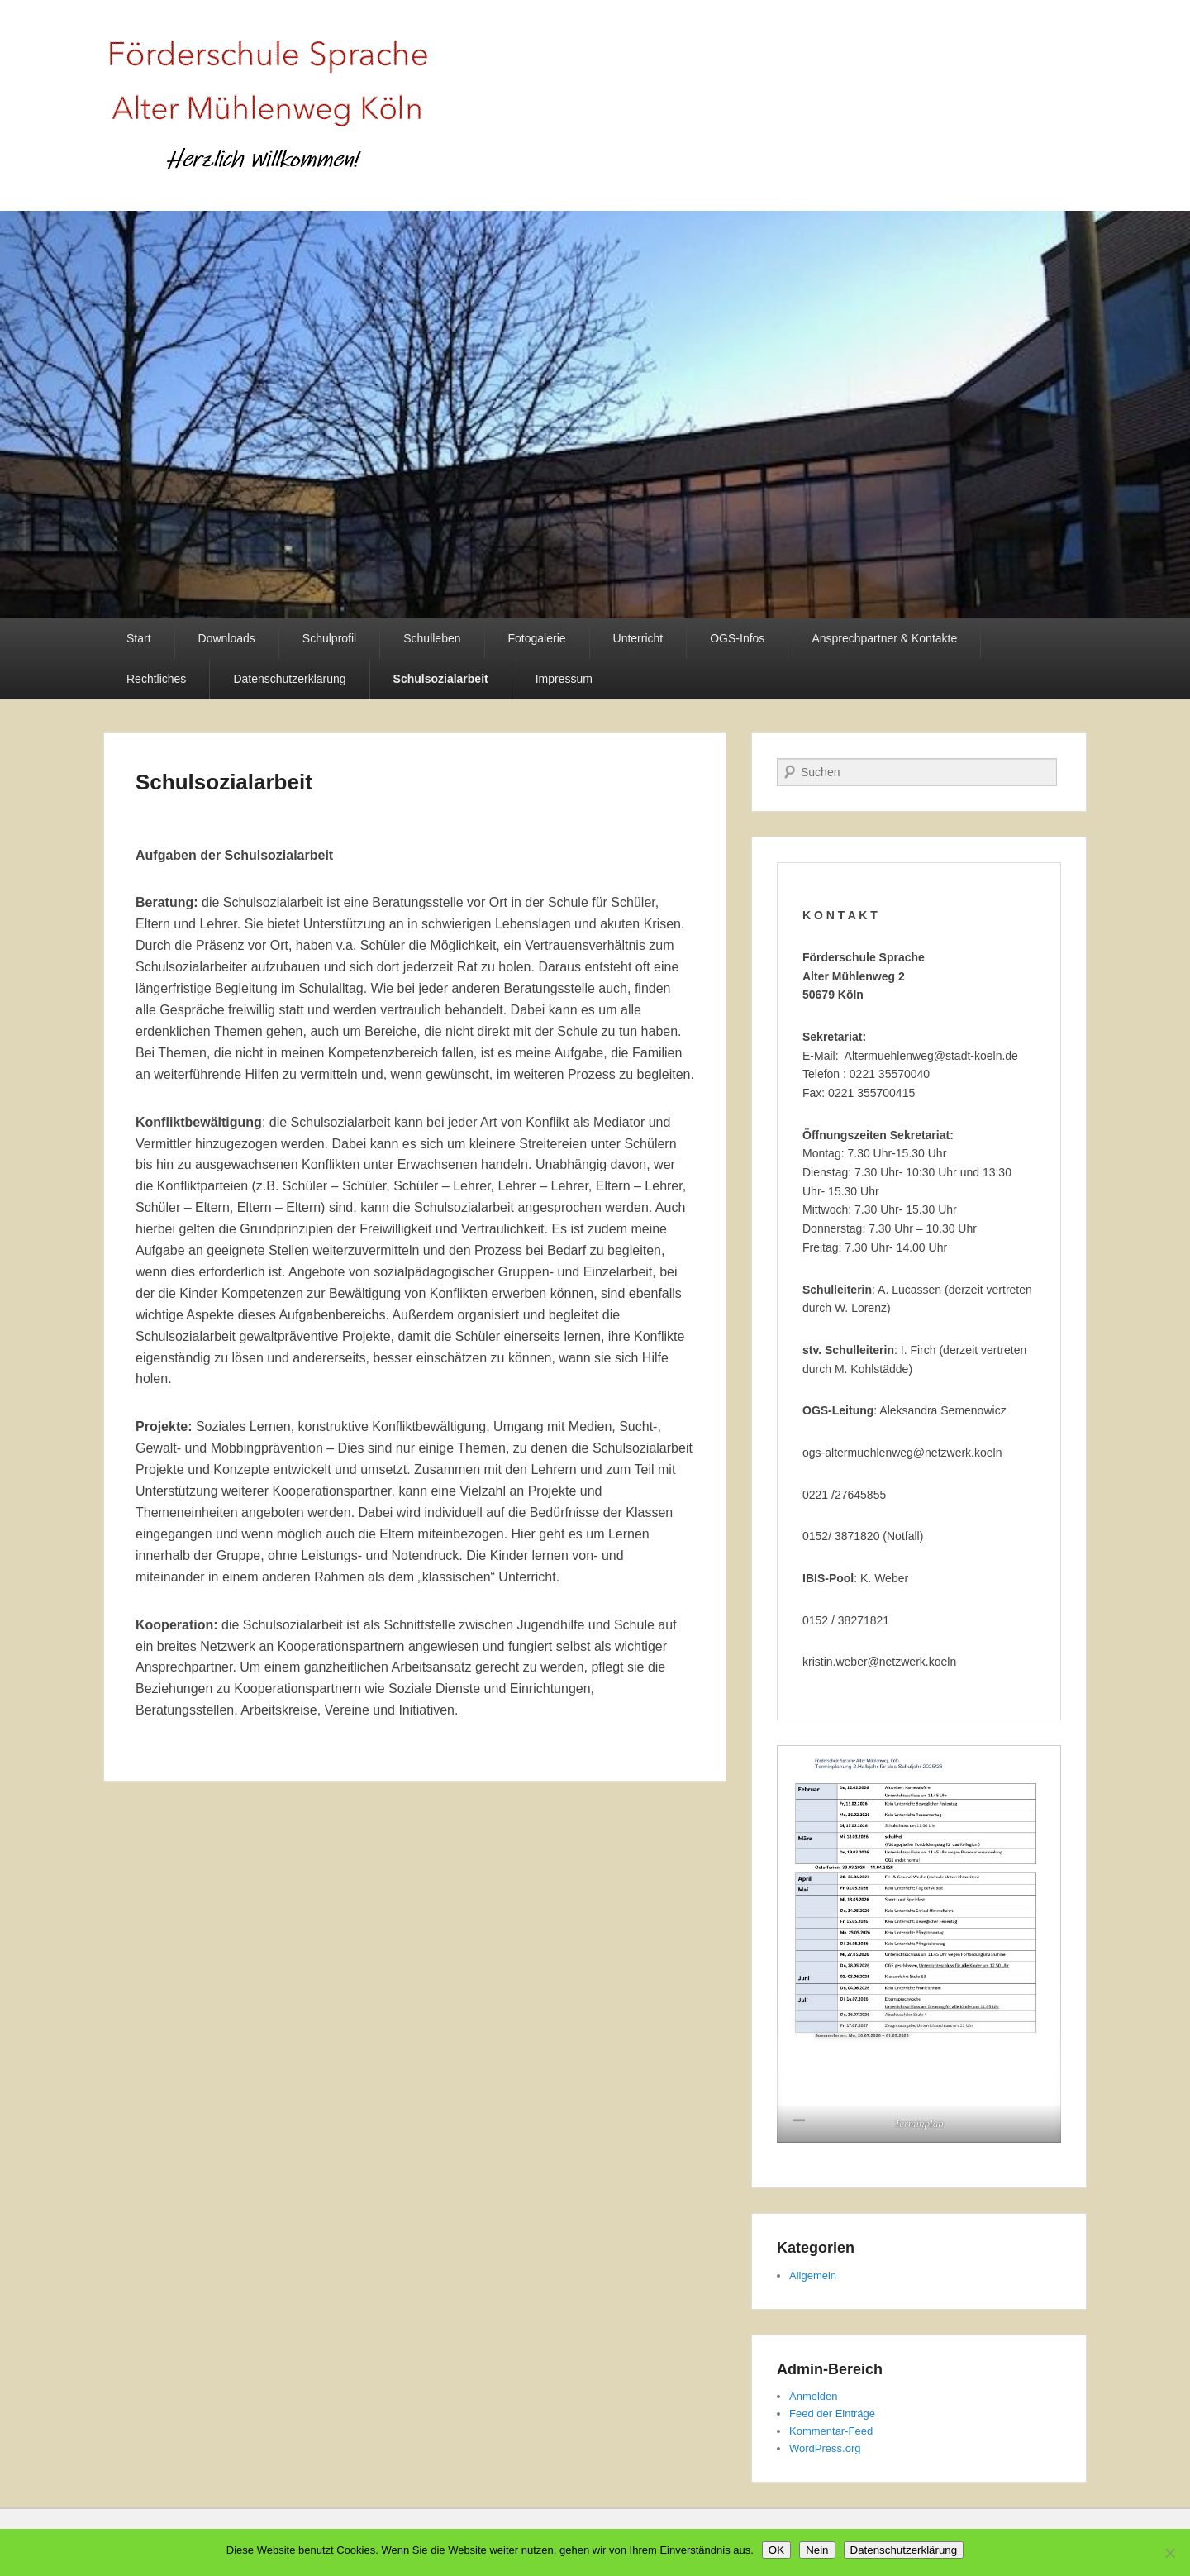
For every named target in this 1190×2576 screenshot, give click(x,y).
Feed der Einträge (832, 2413)
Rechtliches (156, 678)
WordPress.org (824, 2448)
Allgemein (812, 2275)
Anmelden (813, 2396)
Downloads (226, 638)
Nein (817, 2550)
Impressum (564, 678)
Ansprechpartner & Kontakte (884, 638)
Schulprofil (329, 638)
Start (138, 638)
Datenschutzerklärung (289, 678)
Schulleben (431, 638)
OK (776, 2550)
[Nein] (1169, 2553)
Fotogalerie (537, 638)
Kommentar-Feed (831, 2431)
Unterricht (638, 638)
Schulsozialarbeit (440, 678)
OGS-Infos (737, 638)
